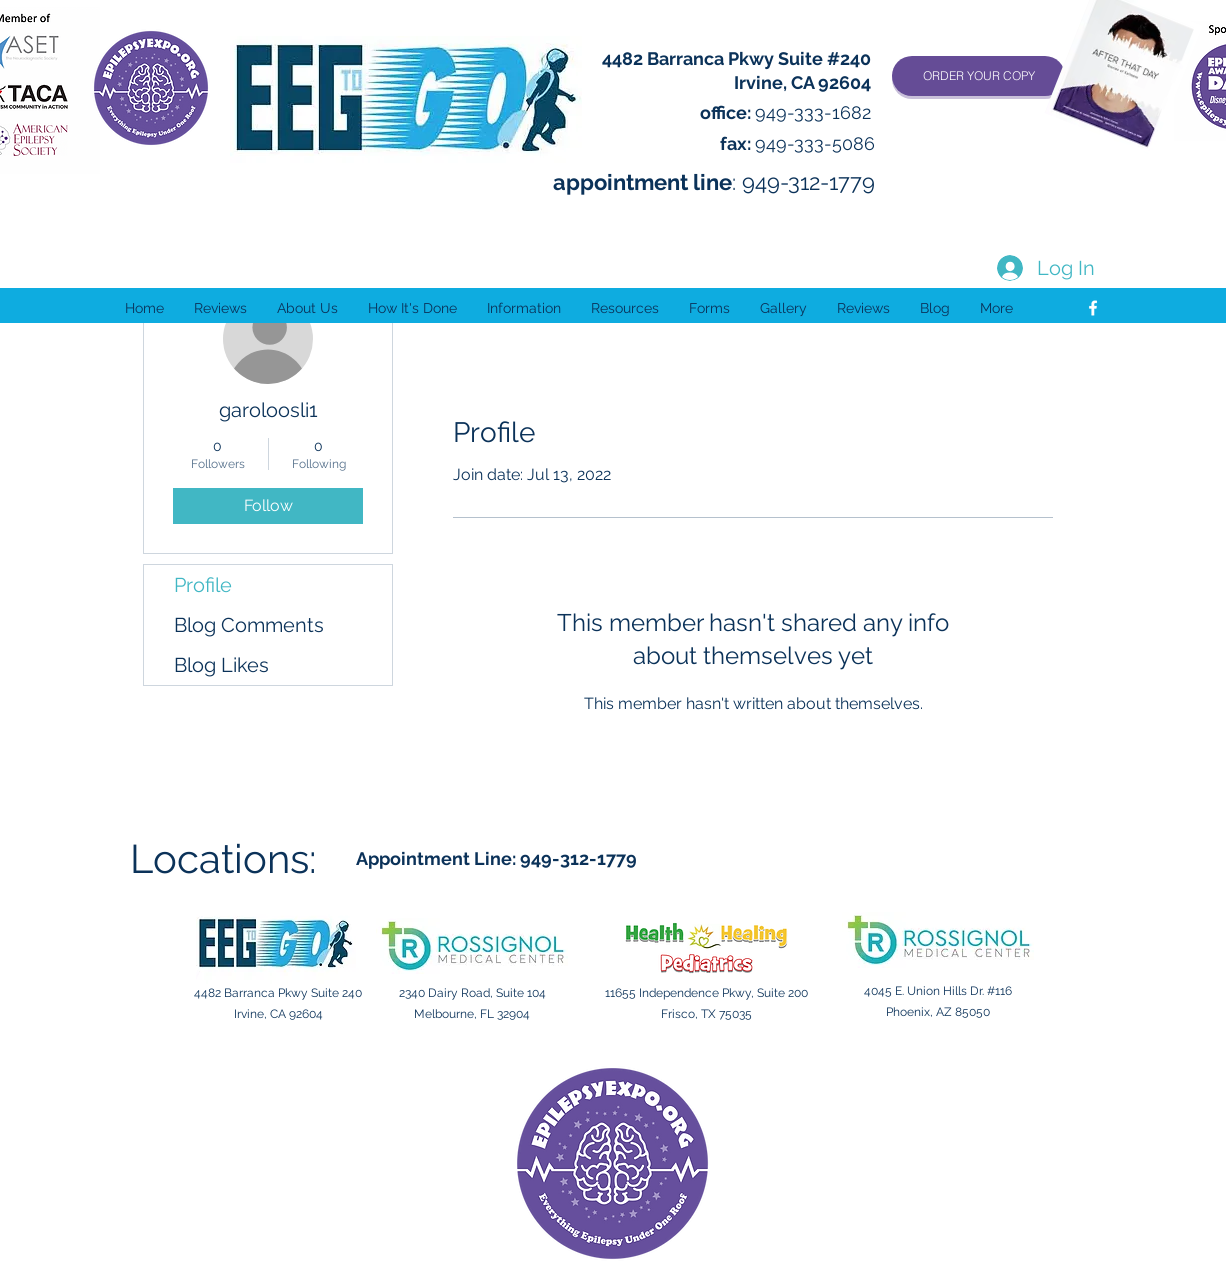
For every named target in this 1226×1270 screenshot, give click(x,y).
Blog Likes (221, 665)
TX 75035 (726, 1014)
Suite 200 (782, 993)
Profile (203, 585)
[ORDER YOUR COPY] (978, 76)
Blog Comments (249, 625)
